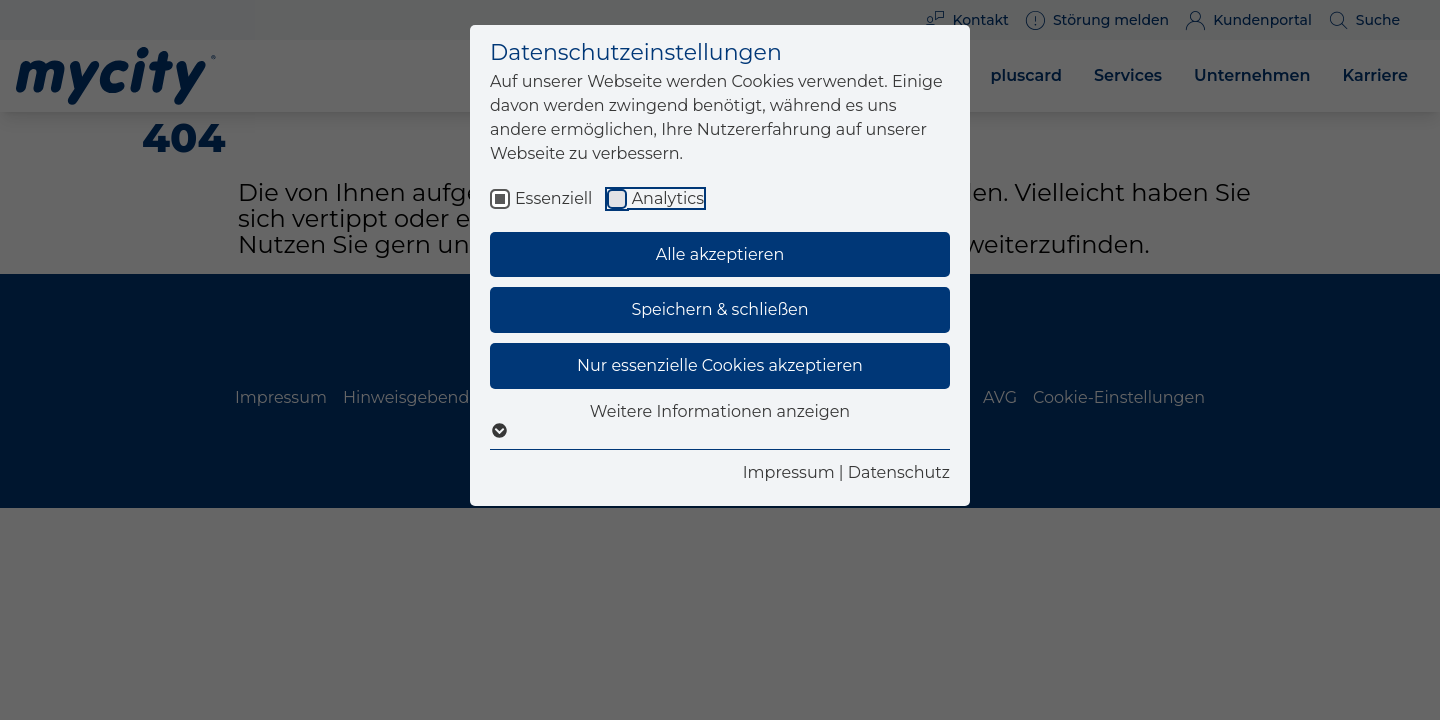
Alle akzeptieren (720, 254)
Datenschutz (899, 472)
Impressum (789, 472)
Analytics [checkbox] (668, 198)
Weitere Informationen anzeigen (720, 421)
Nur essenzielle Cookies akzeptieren (720, 365)
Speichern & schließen (719, 309)
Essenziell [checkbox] (553, 198)
